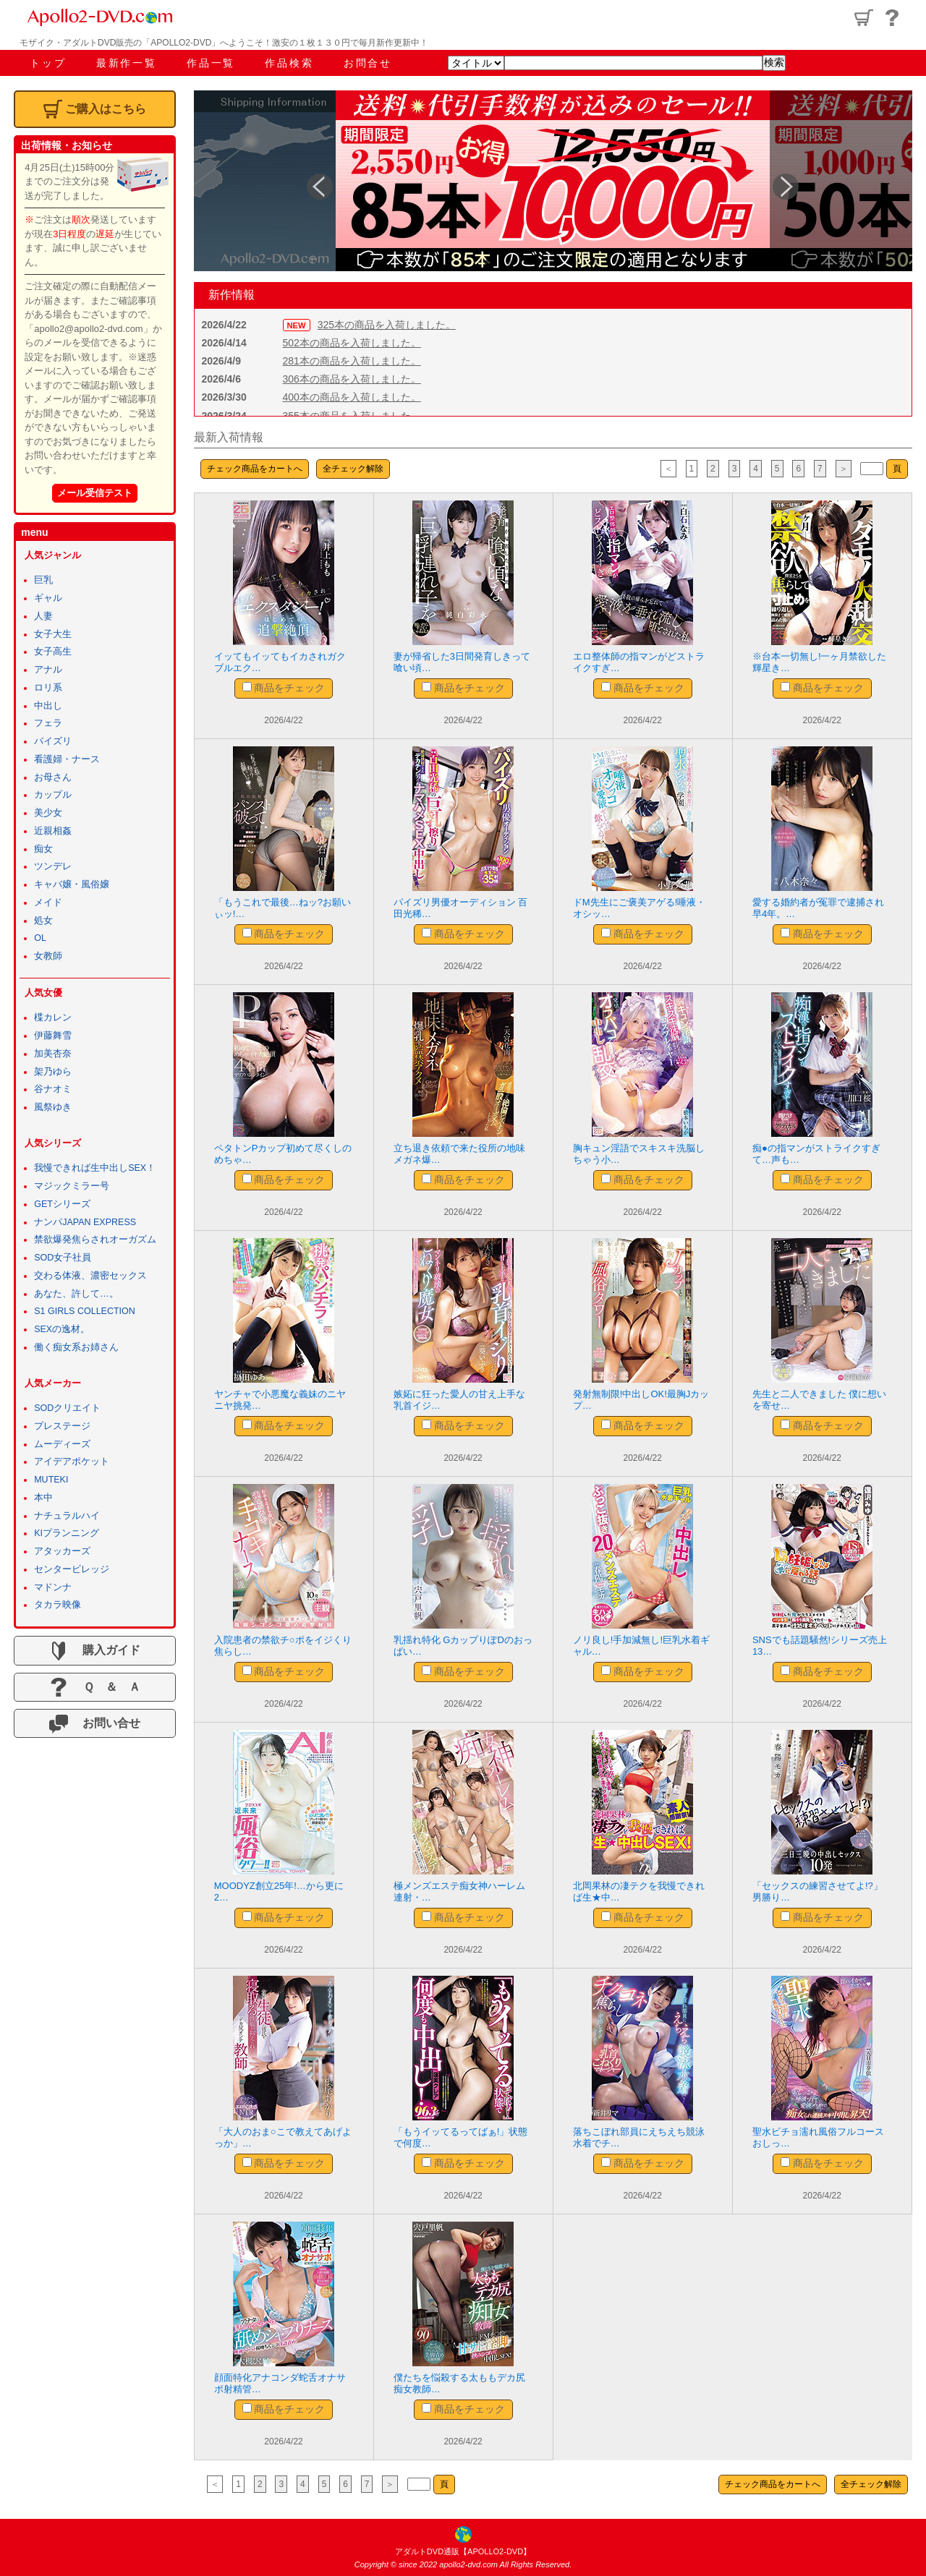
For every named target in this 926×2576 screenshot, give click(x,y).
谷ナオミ (53, 1089)
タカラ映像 (57, 1605)
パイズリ (53, 741)
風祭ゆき (53, 1107)
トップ (48, 63)
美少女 (48, 813)
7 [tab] (618, 263)
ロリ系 (48, 688)
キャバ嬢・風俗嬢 (71, 884)
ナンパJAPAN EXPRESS (85, 1222)
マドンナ (53, 1587)
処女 (43, 921)
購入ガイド (94, 1651)
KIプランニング (66, 1533)
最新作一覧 (126, 63)
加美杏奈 (53, 1054)
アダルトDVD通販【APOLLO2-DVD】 (463, 2551)
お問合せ (368, 63)
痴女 (43, 849)
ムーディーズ (62, 1444)
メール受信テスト (94, 492)
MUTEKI (51, 1480)
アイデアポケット (71, 1462)
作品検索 (289, 63)
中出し (48, 706)
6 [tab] (596, 263)
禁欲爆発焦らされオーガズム (95, 1239)
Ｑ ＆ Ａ (94, 1687)
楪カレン (53, 1017)
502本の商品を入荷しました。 (352, 343)
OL (40, 938)
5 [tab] (574, 263)
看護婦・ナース (67, 759)
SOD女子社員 (62, 1258)
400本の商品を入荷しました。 (352, 397)
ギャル (48, 598)
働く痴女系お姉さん (76, 1347)
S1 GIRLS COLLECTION (84, 1311)
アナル (48, 670)
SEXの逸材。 (62, 1329)
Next (780, 181)
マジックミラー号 (71, 1186)
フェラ (48, 723)
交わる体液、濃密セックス (90, 1276)
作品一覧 (211, 63)
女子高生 (53, 652)
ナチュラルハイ (67, 1516)
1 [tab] (487, 263)
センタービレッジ (71, 1569)
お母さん (53, 777)
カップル (53, 795)
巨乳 (43, 580)
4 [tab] (552, 263)
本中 (43, 1498)
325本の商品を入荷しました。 (387, 324)
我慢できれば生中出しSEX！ (95, 1168)
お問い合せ (94, 1724)
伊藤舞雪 (53, 1036)
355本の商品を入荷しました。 (352, 416)
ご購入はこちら (94, 109)
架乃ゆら (53, 1072)
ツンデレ (53, 866)
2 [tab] (509, 263)
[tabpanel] (553, 180)
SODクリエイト (67, 1408)
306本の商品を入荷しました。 (352, 379)
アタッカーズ (62, 1551)
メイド (48, 902)
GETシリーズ (62, 1204)
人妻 (43, 616)
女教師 (48, 956)
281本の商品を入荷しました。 (352, 361)
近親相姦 (53, 831)
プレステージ (62, 1426)
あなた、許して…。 (76, 1294)
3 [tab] (531, 263)
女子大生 (53, 634)
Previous (314, 181)
